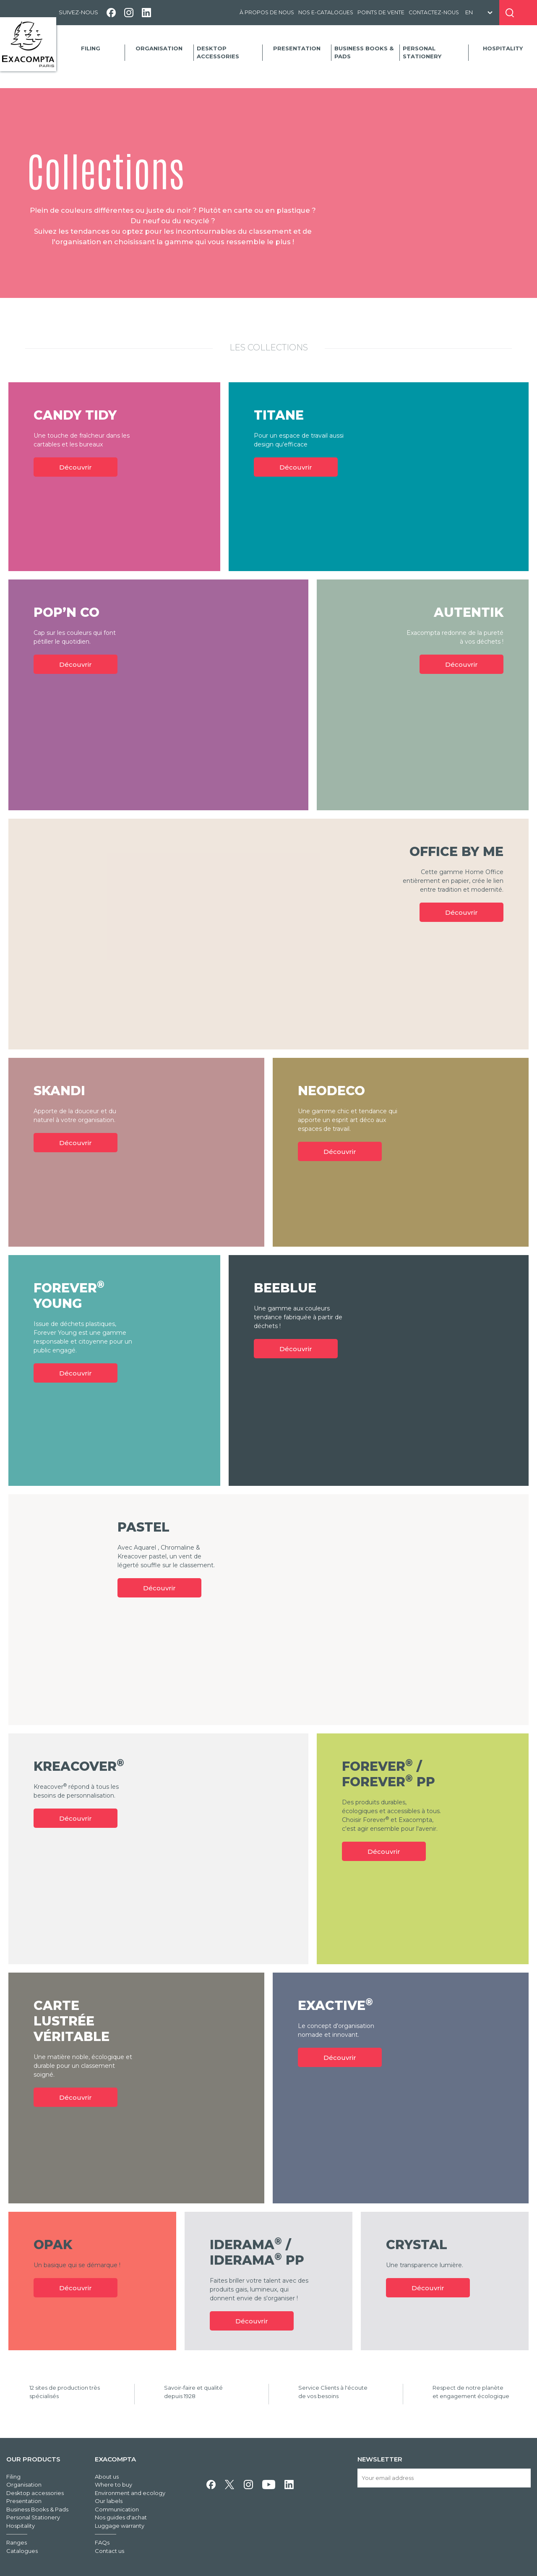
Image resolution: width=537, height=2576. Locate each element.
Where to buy (113, 2484)
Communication (117, 2509)
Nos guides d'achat (121, 2517)
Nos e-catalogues (325, 12)
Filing (90, 48)
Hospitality (503, 48)
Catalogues (22, 2550)
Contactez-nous (434, 12)
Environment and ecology (130, 2493)
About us (107, 2476)
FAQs (102, 2542)
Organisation (159, 48)
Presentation (297, 48)
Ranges (16, 2542)
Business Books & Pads (364, 52)
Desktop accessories (218, 52)
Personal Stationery (422, 52)
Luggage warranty (119, 2525)
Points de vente (380, 12)
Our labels (109, 2501)
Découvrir (75, 467)
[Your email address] (444, 2478)
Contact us (109, 2550)
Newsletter (379, 2459)
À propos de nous (267, 12)
